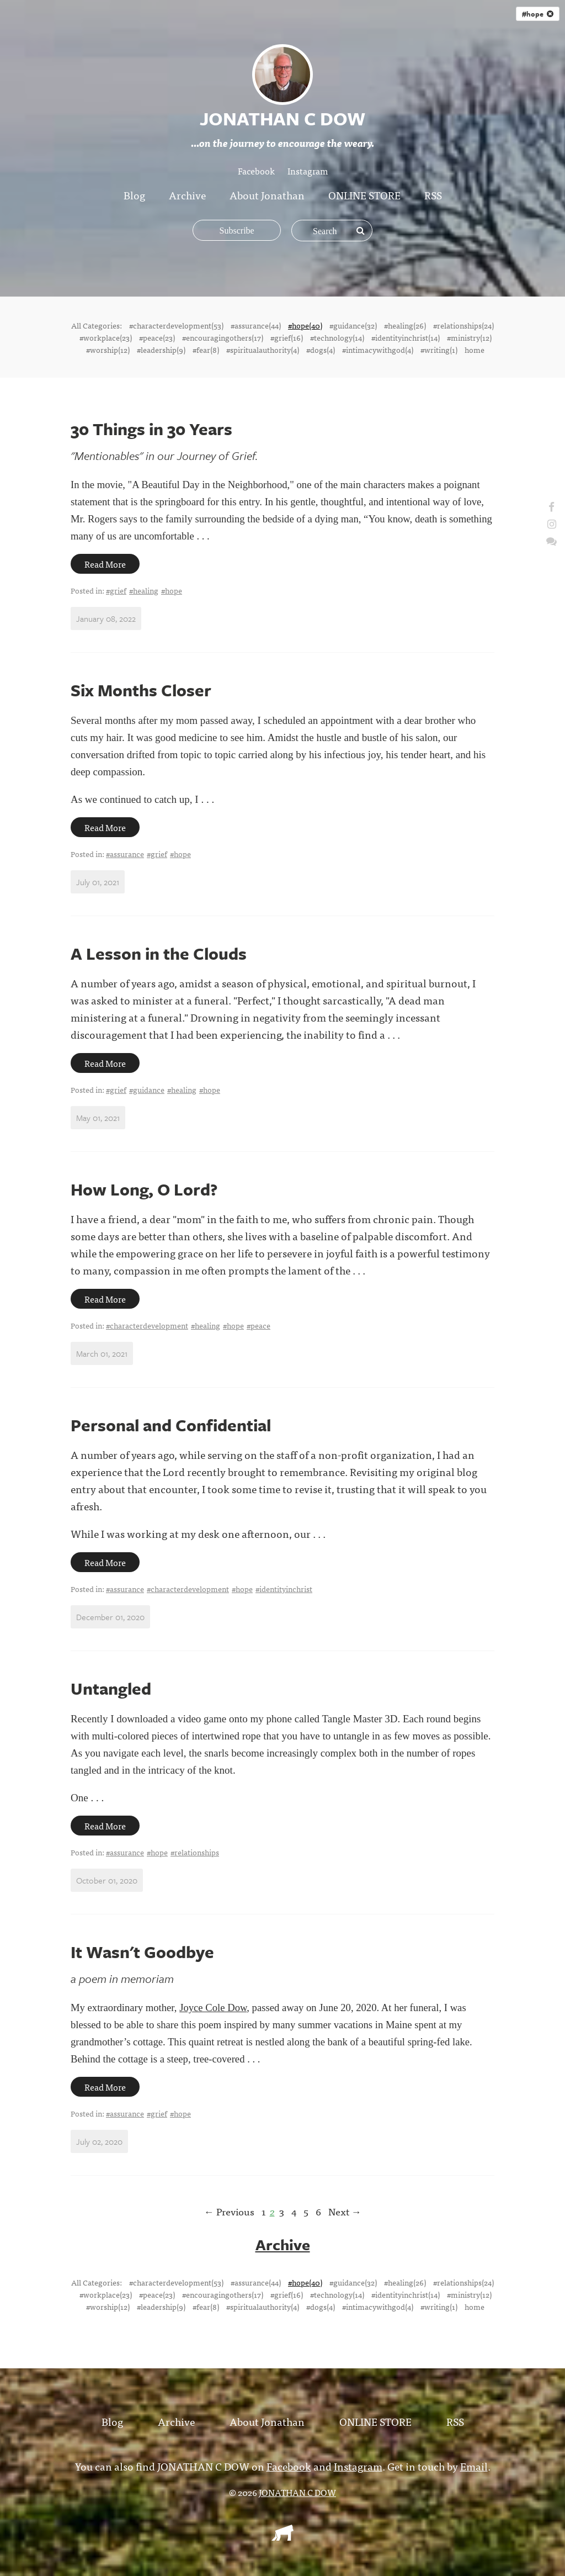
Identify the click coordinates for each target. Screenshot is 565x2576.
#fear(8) (206, 349)
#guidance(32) (353, 325)
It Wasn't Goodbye (142, 1952)
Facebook (256, 170)
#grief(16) (286, 337)
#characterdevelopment (147, 1325)
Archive (187, 194)
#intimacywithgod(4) (377, 349)
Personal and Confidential (171, 1425)
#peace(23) (157, 337)
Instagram (307, 170)
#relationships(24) (463, 325)
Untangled (111, 1688)
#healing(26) (405, 325)
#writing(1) (438, 349)
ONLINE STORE (364, 194)
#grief (116, 590)
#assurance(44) (256, 325)
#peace (258, 1325)
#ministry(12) (469, 337)
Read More (105, 564)
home (474, 349)
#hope (537, 13)
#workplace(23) (105, 337)
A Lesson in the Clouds (159, 953)
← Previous (229, 2211)
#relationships (194, 1852)
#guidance (146, 1089)
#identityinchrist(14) (405, 337)
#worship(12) (108, 349)
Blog (134, 194)
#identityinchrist (283, 1589)
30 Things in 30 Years (151, 429)
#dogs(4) (320, 349)
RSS (433, 194)
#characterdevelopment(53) (176, 325)
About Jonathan (267, 194)
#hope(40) (305, 325)
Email (474, 2465)
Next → (344, 2211)
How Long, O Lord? (144, 1189)
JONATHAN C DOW (297, 2491)
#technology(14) (337, 337)
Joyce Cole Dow (213, 2007)
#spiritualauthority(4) (262, 349)
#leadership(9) (161, 349)
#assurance (125, 854)
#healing (143, 590)
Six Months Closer (141, 690)
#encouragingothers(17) (222, 337)
